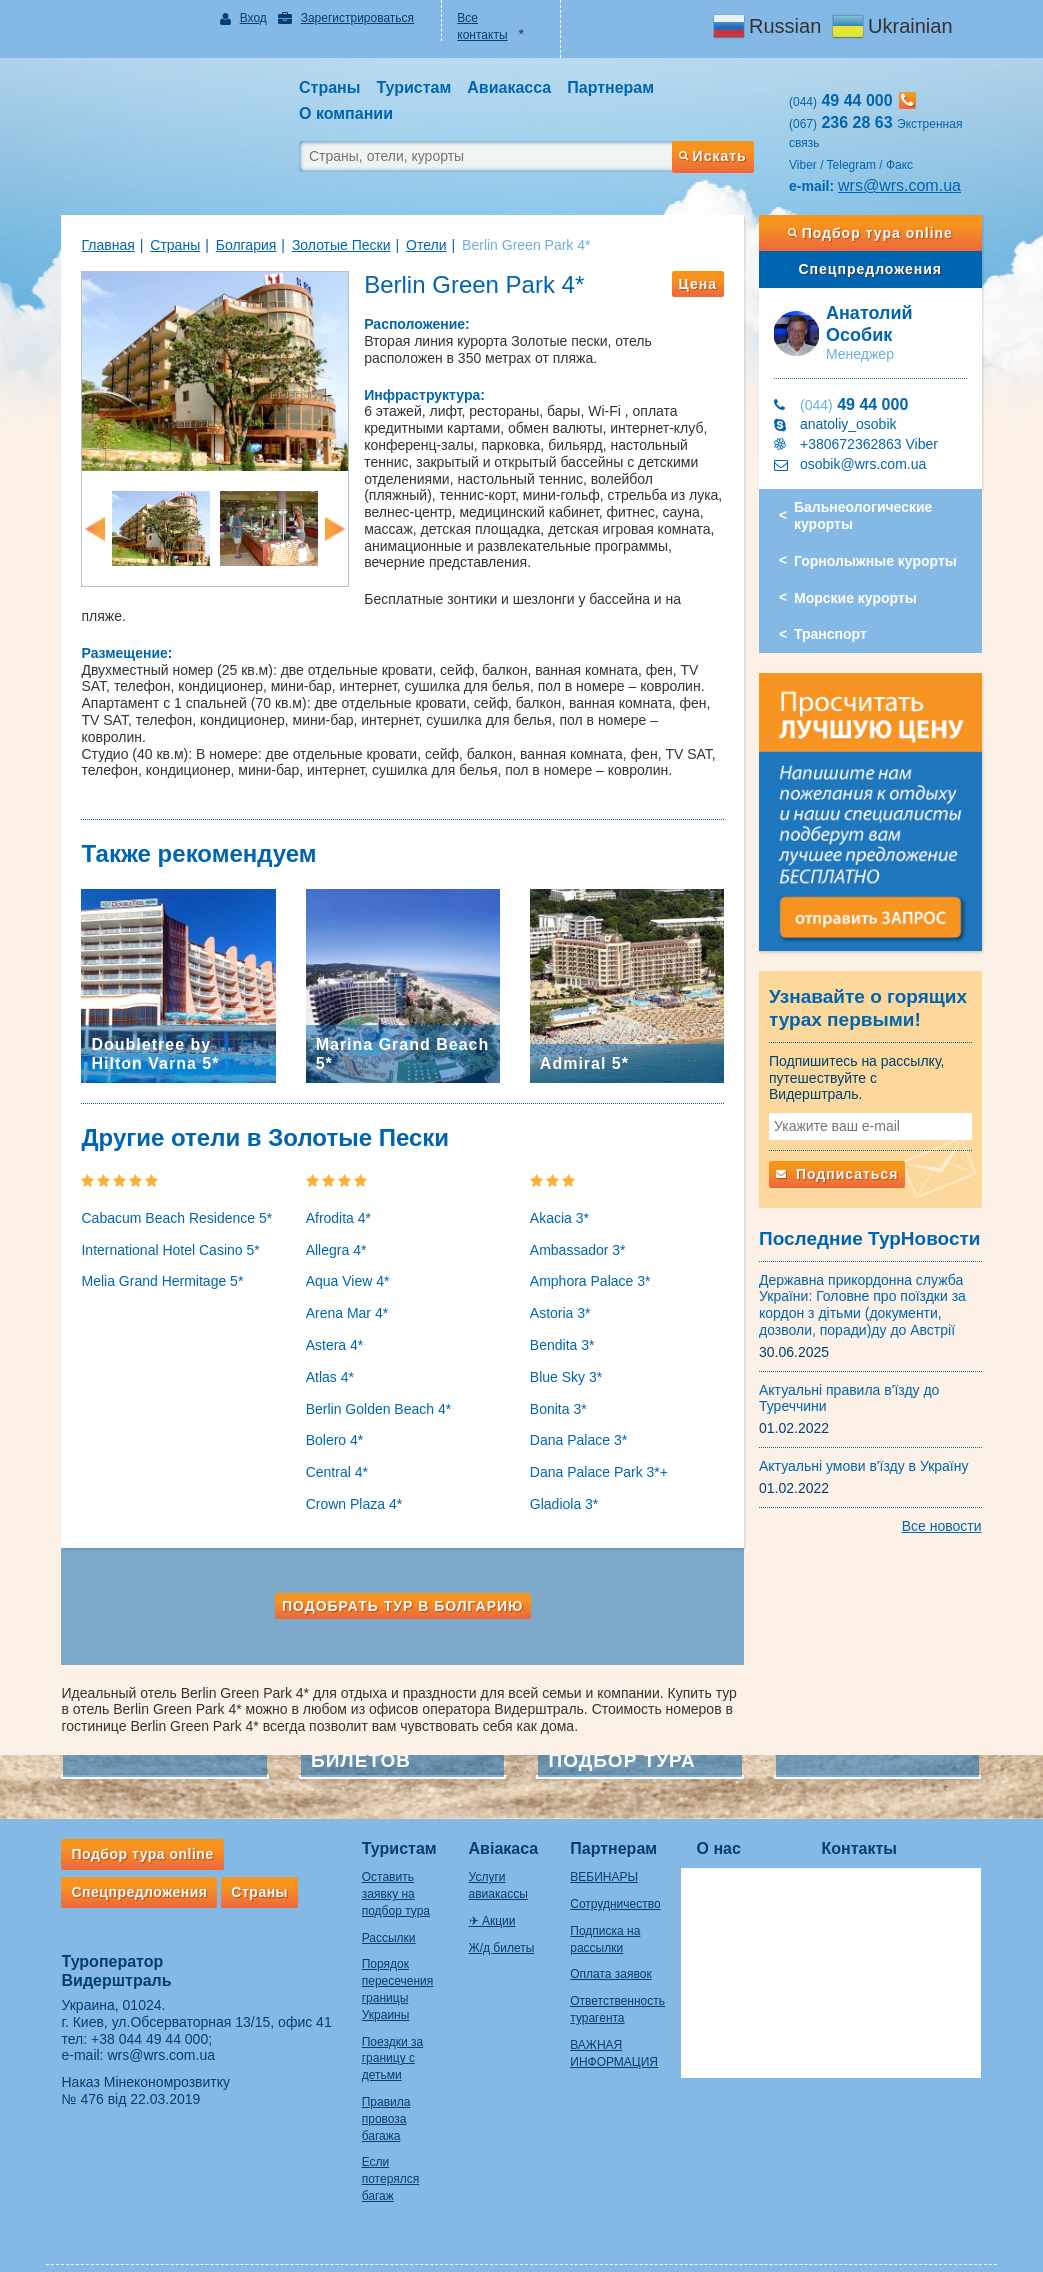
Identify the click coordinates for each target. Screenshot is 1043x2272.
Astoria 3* (560, 1285)
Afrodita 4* (333, 1189)
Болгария (236, 245)
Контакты (868, 1819)
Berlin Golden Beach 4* (374, 1380)
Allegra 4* (331, 1221)
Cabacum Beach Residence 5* (167, 1189)
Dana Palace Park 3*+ (599, 1444)
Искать (717, 156)
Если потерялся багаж (380, 2151)
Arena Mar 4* (342, 1285)
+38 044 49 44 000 (139, 2010)
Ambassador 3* (578, 1221)
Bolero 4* (330, 1412)
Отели (416, 245)
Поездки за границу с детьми (382, 2030)
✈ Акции (489, 1892)
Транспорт (835, 634)
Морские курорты (860, 598)
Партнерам (618, 1819)
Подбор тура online (877, 233)
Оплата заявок (615, 1946)
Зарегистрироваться (350, 18)
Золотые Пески (331, 245)
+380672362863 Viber (874, 444)
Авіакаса (501, 1819)
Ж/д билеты (499, 1919)
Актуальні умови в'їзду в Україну (869, 1455)
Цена (703, 284)
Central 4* (332, 1444)
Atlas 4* (325, 1348)
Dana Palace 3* (578, 1412)
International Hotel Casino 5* (161, 1221)
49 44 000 (859, 404)
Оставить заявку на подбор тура (386, 1866)
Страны (165, 245)
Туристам (389, 1819)
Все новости (952, 1515)
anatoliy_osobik (853, 424)
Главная (98, 245)
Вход (246, 18)
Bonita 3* (558, 1380)
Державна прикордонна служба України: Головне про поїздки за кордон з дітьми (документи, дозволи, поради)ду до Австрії (867, 1294)
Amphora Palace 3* (590, 1253)
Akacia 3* (559, 1189)
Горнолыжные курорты (880, 561)
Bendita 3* (562, 1316)
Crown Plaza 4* (349, 1475)
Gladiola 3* (564, 1475)
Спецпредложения (877, 269)
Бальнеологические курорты (868, 515)
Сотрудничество (620, 1875)
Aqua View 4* (343, 1253)
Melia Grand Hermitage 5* (153, 1253)
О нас (728, 1819)
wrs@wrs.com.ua (904, 185)
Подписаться (842, 1163)
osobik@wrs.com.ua (868, 464)
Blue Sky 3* (566, 1348)
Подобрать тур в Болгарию (400, 1577)
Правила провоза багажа (376, 2090)
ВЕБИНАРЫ (609, 1849)
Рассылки (379, 1909)
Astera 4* (330, 1316)
